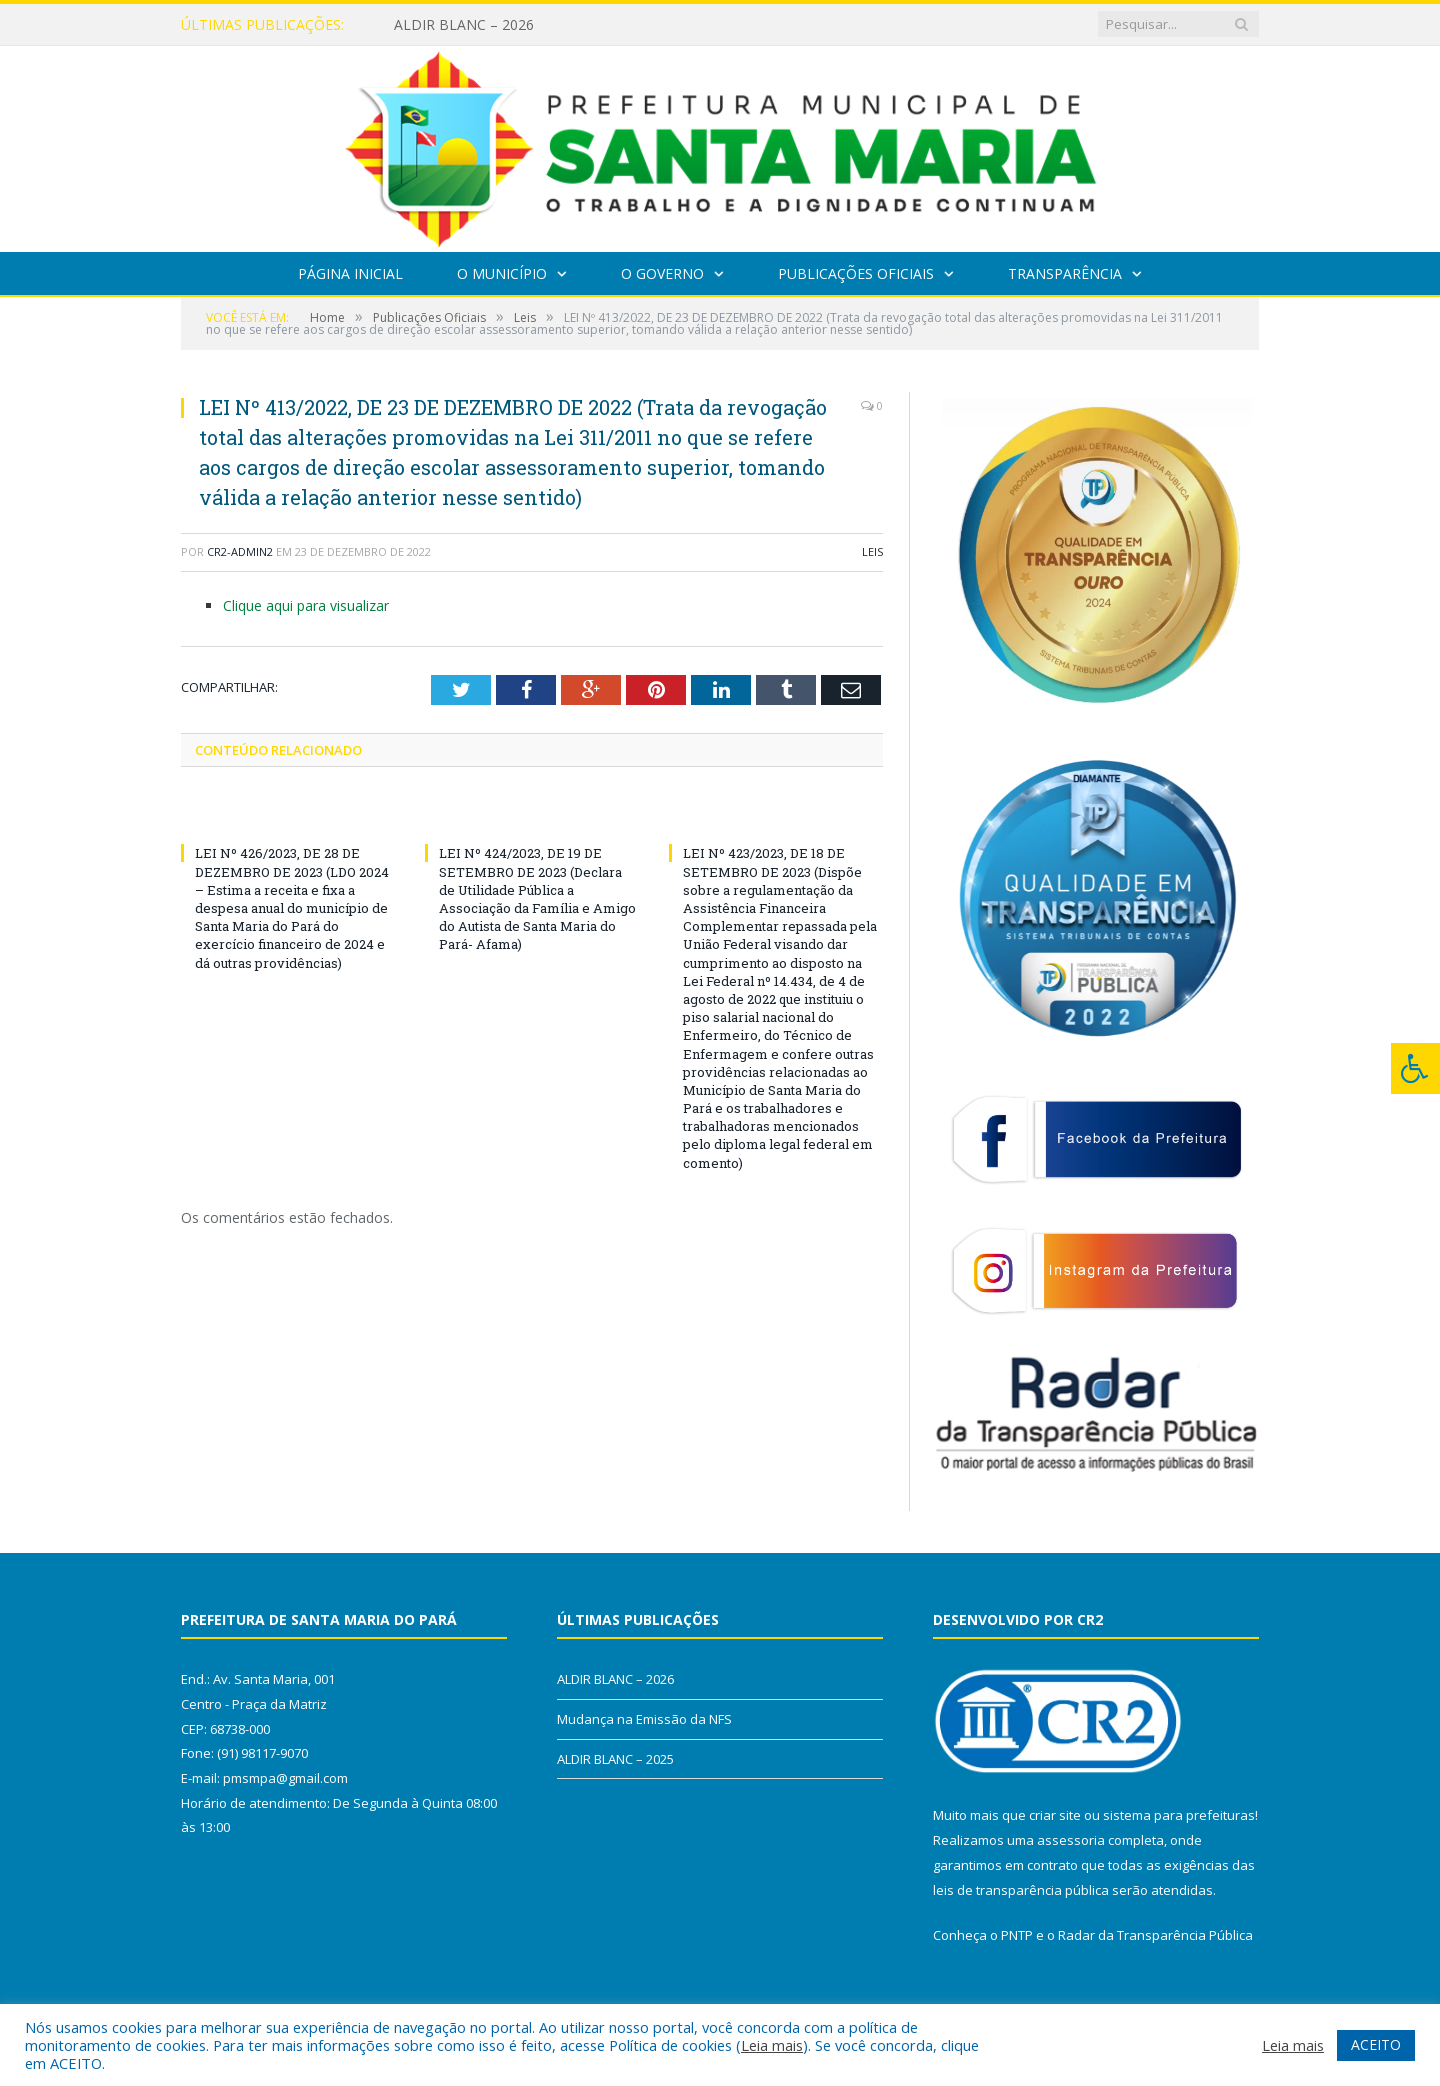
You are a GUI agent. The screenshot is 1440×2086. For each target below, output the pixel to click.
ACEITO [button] (1376, 2044)
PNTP (1017, 1935)
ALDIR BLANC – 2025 (615, 1759)
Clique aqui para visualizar (306, 605)
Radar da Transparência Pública (1155, 1935)
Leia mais (772, 2045)
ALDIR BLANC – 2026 (464, 25)
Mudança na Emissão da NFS (644, 1719)
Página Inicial (350, 273)
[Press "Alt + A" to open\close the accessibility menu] (1415, 1068)
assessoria (1071, 1840)
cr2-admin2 (240, 551)
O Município (502, 273)
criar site (1055, 1815)
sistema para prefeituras (1179, 1815)
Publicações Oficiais (856, 273)
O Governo (662, 273)
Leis (872, 551)
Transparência (1065, 273)
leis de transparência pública (1021, 1890)
